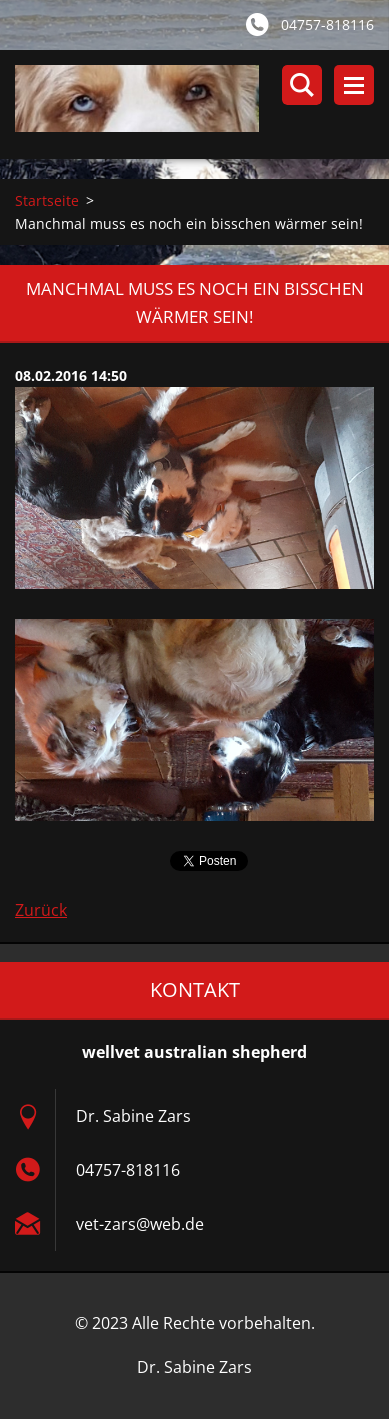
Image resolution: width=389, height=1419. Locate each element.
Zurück (41, 910)
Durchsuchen (302, 85)
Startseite (47, 200)
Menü (354, 85)
